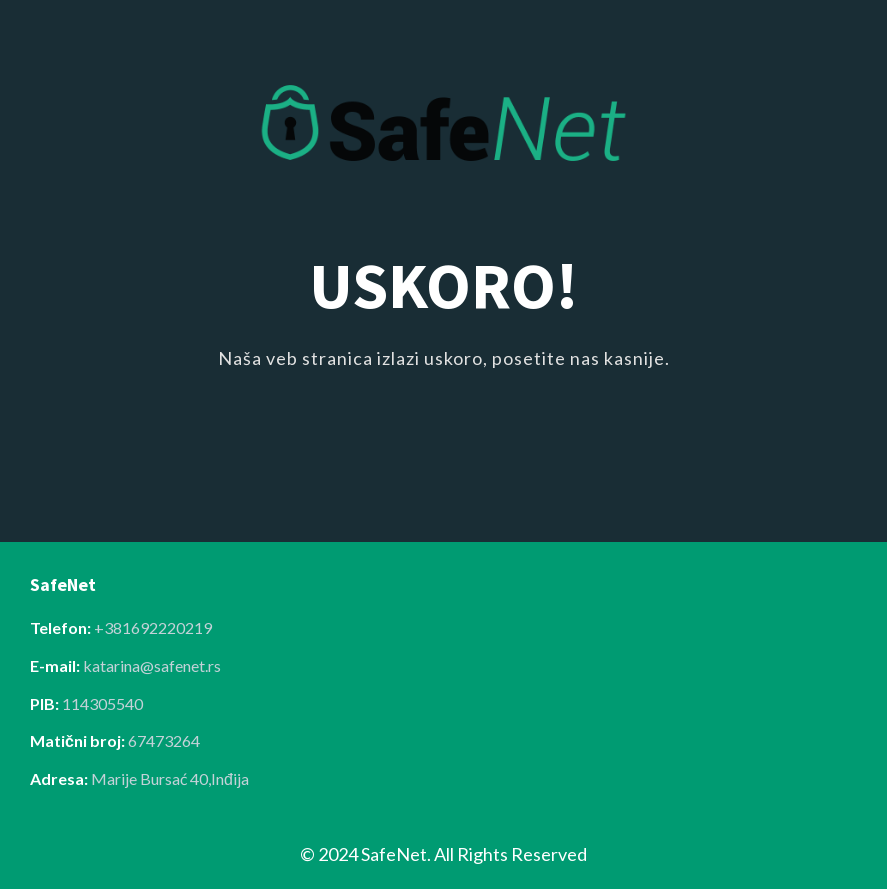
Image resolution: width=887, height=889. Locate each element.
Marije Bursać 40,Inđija (170, 778)
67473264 (164, 740)
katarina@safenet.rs (152, 665)
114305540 (102, 703)
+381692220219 (153, 627)
